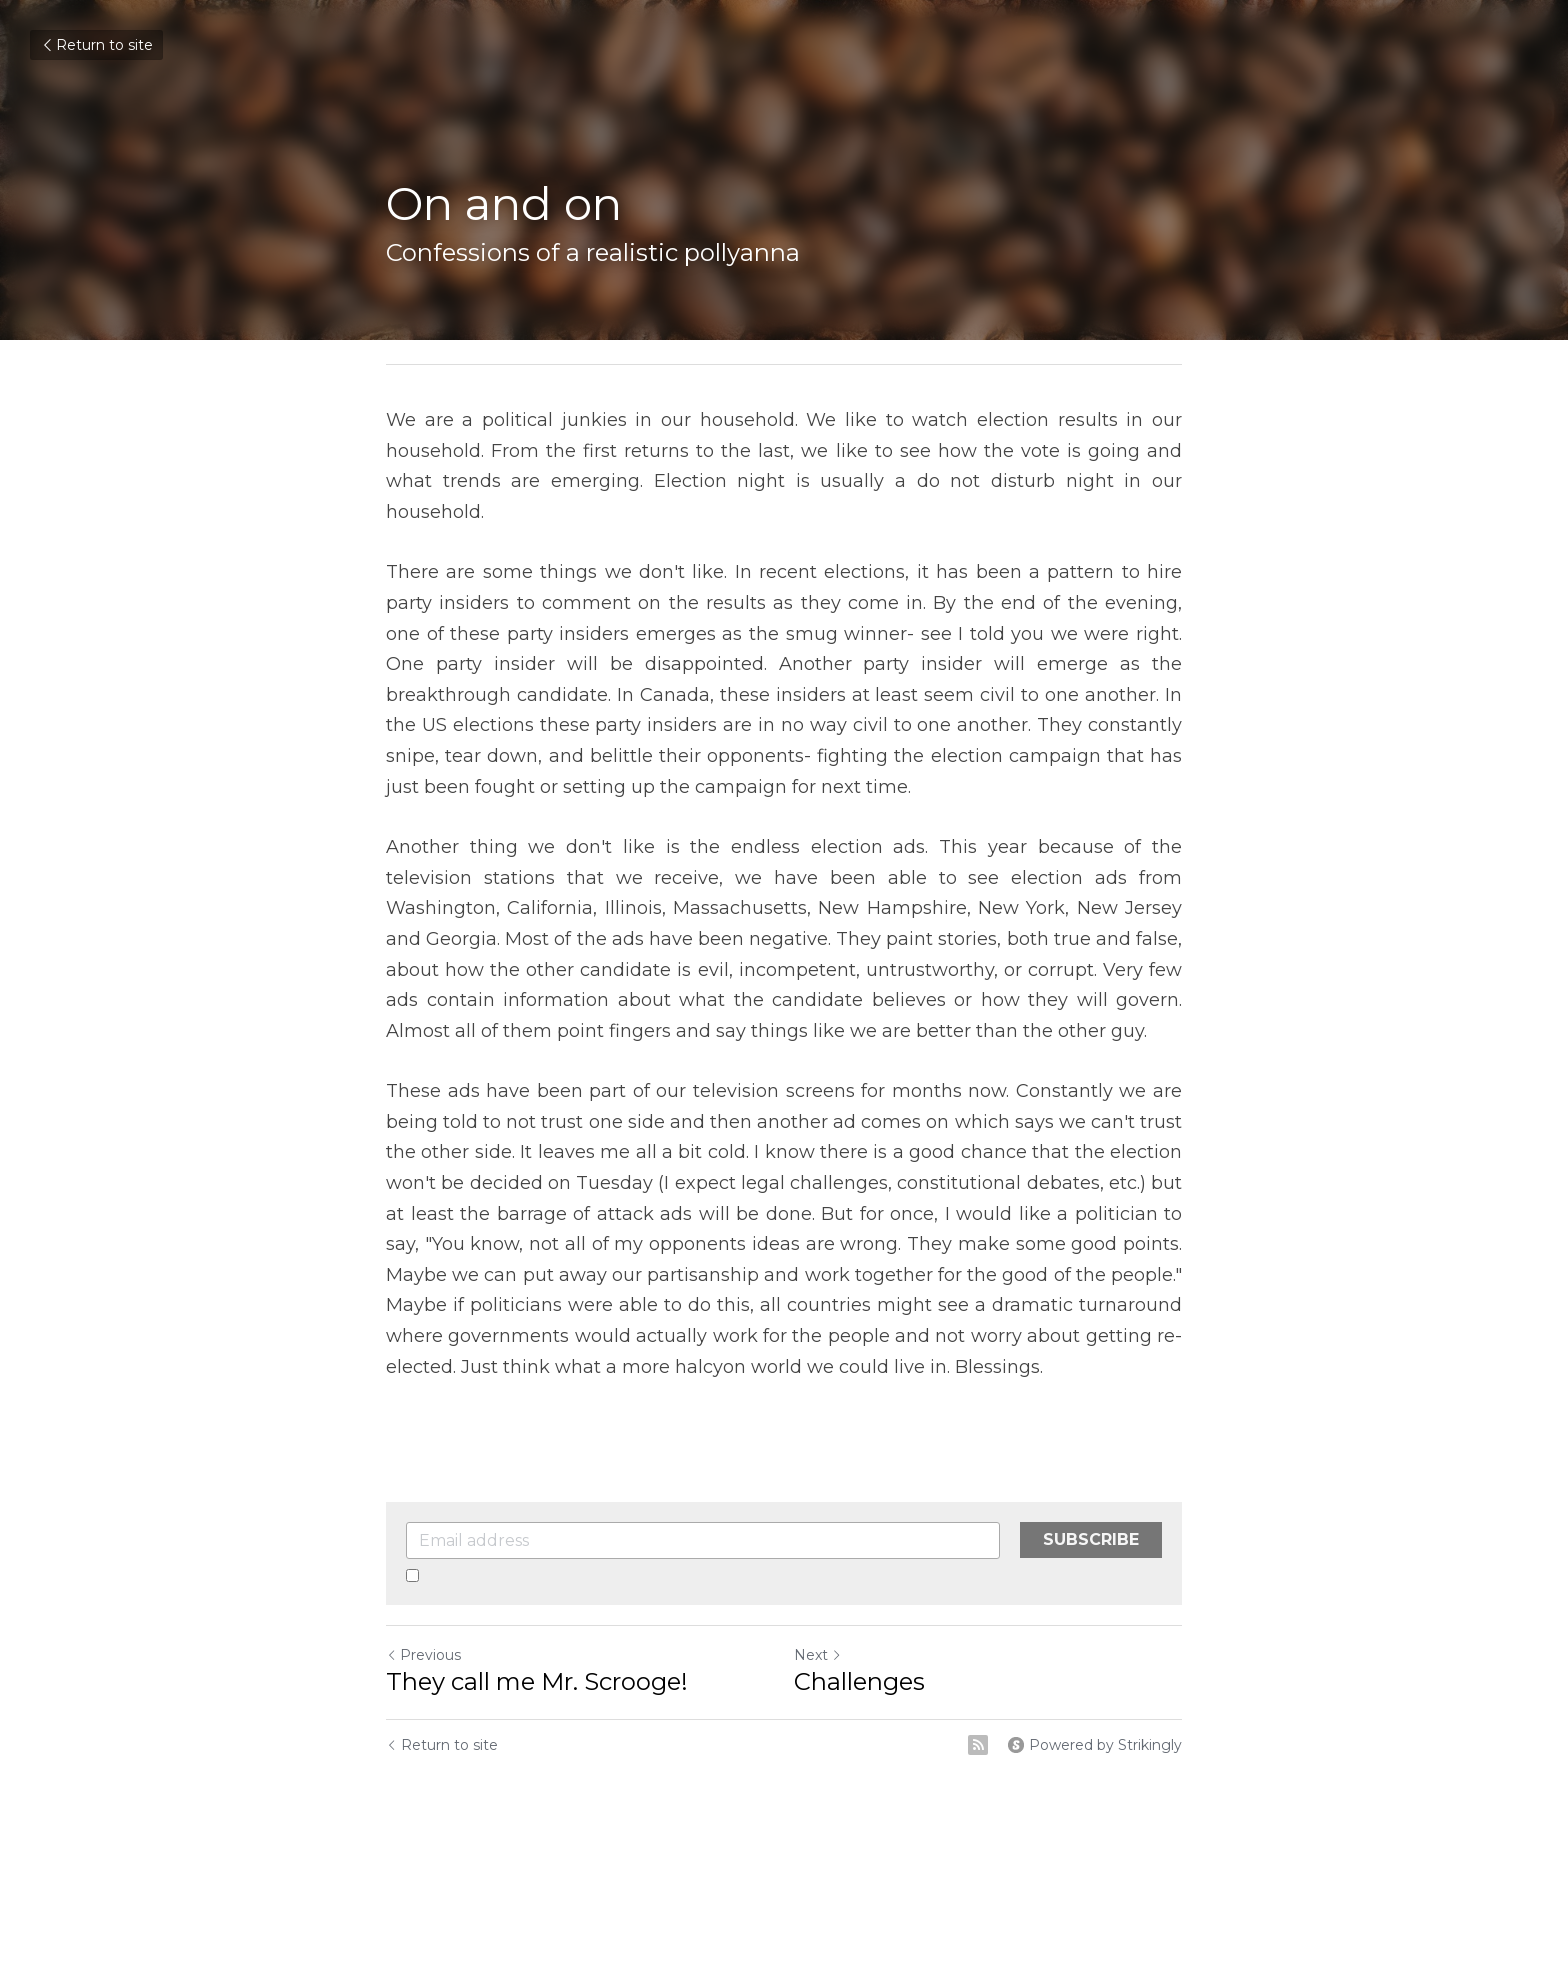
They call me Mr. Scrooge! (537, 1681)
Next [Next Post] (818, 1655)
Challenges (859, 1681)
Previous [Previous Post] (423, 1655)
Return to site (96, 45)
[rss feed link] (978, 1745)
